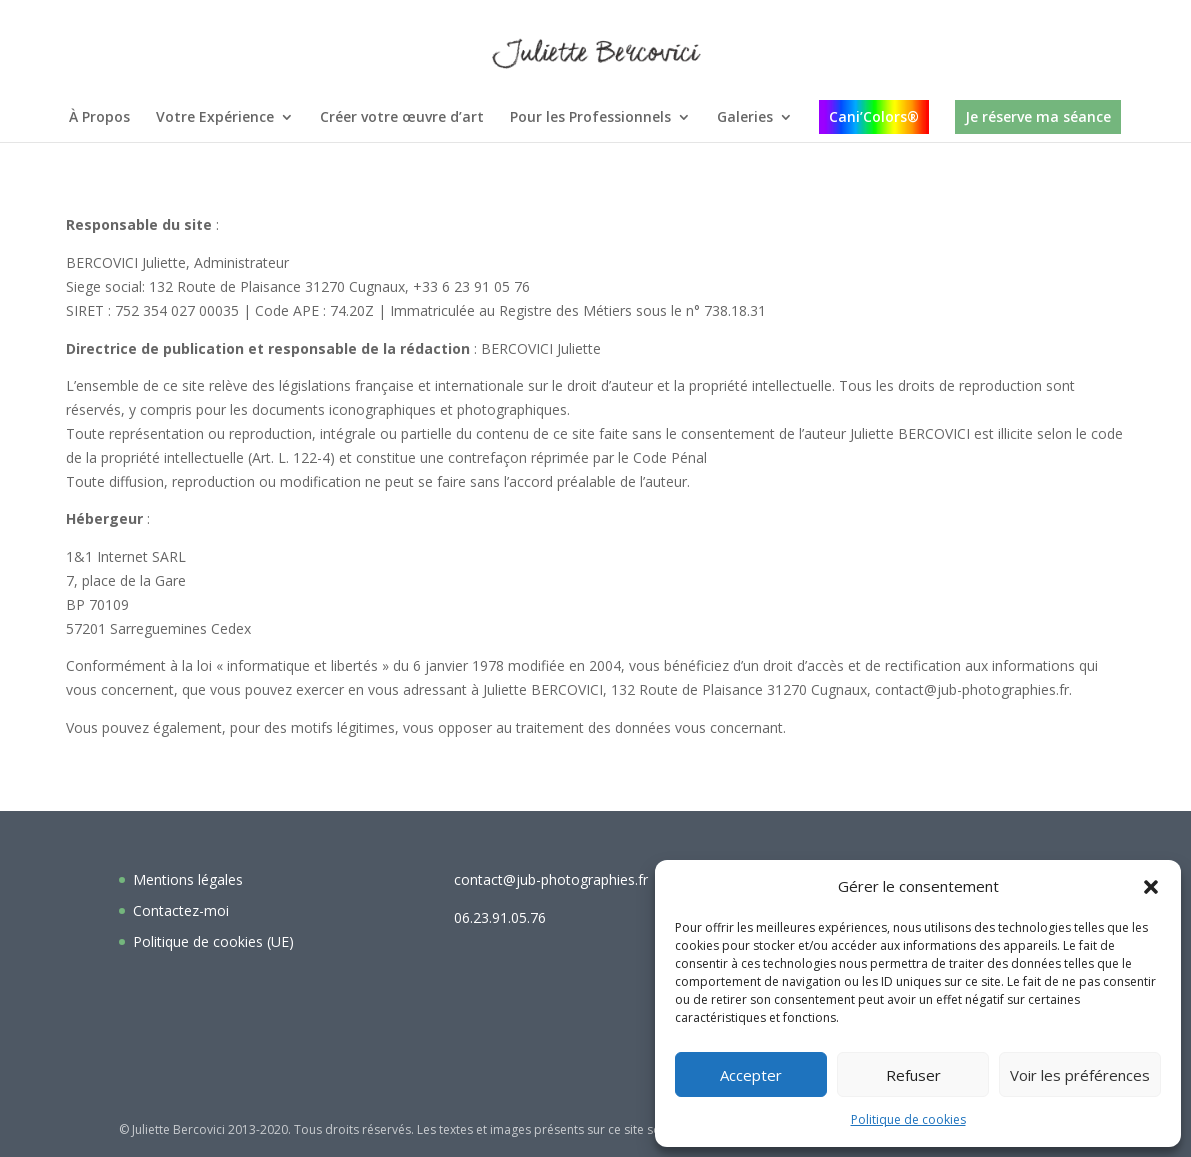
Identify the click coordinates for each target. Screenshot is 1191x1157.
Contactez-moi (181, 910)
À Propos (99, 118)
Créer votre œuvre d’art (402, 118)
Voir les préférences (1080, 1075)
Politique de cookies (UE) (213, 941)
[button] (1151, 887)
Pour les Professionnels (590, 118)
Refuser (913, 1075)
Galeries (745, 118)
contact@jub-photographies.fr (551, 879)
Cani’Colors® (874, 116)
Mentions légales (188, 879)
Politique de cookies (908, 1119)
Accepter (751, 1075)
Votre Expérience (215, 118)
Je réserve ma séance (1038, 116)
